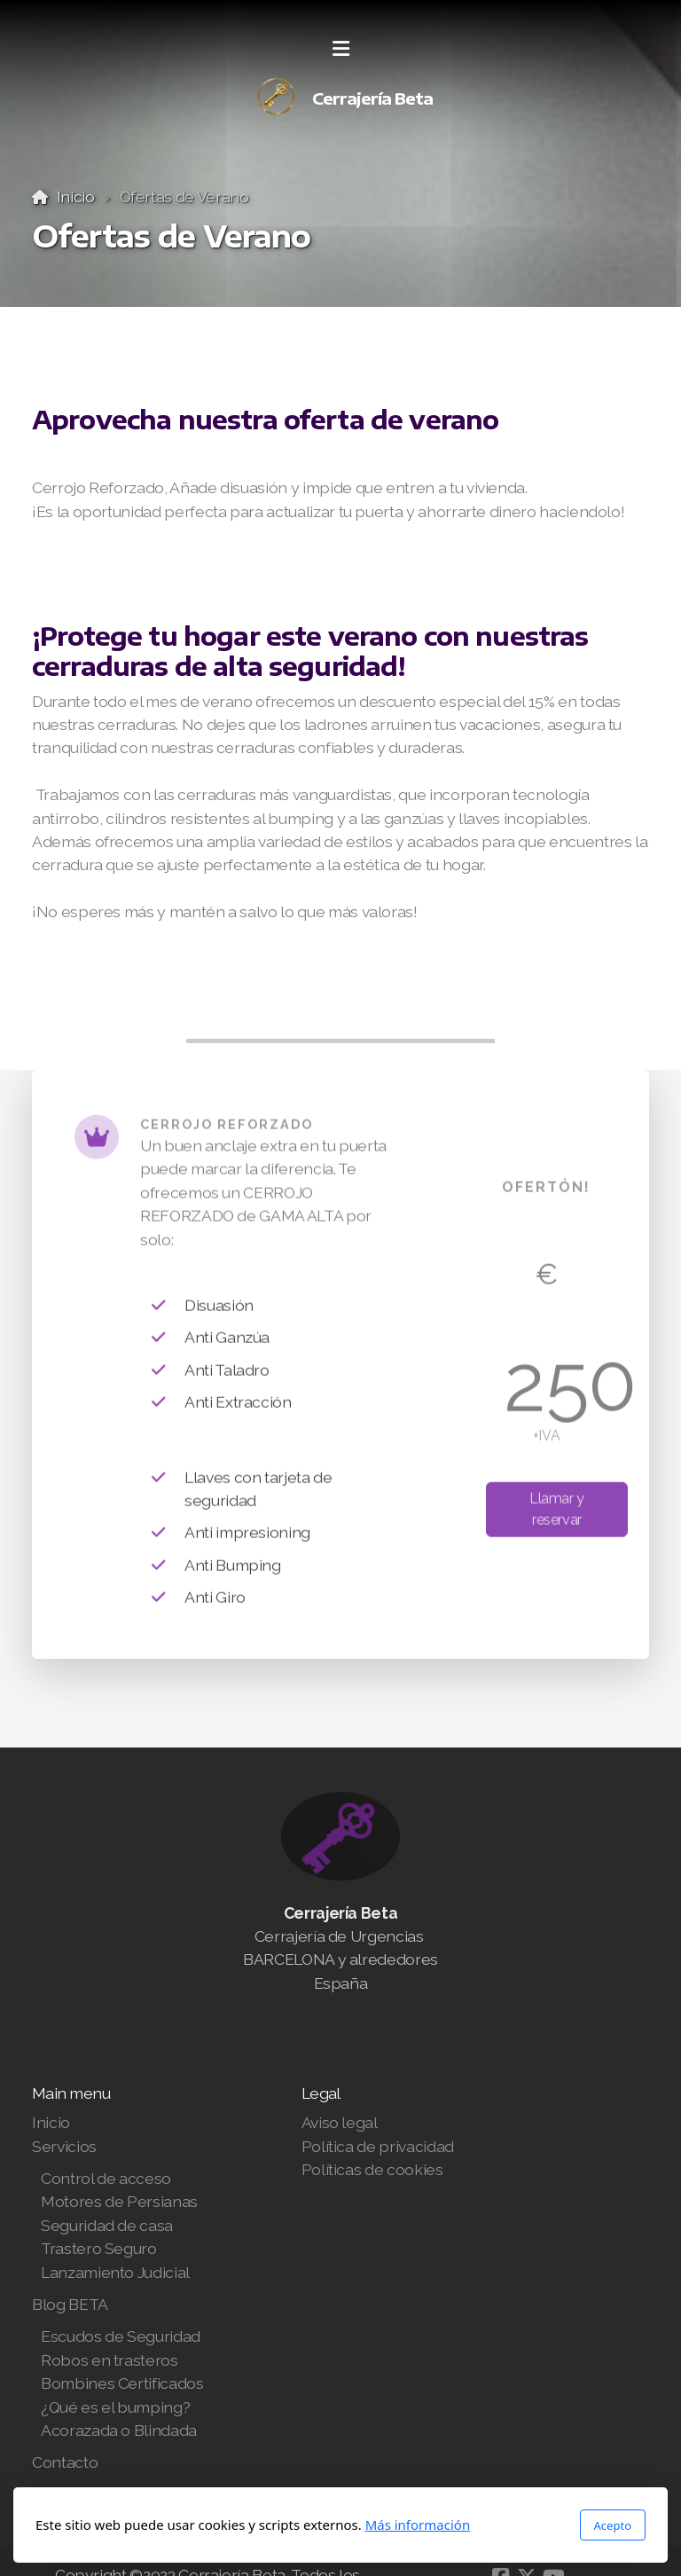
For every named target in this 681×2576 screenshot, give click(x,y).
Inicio (76, 196)
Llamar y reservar (556, 1513)
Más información (418, 2524)
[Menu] (340, 49)
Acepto (612, 2525)
